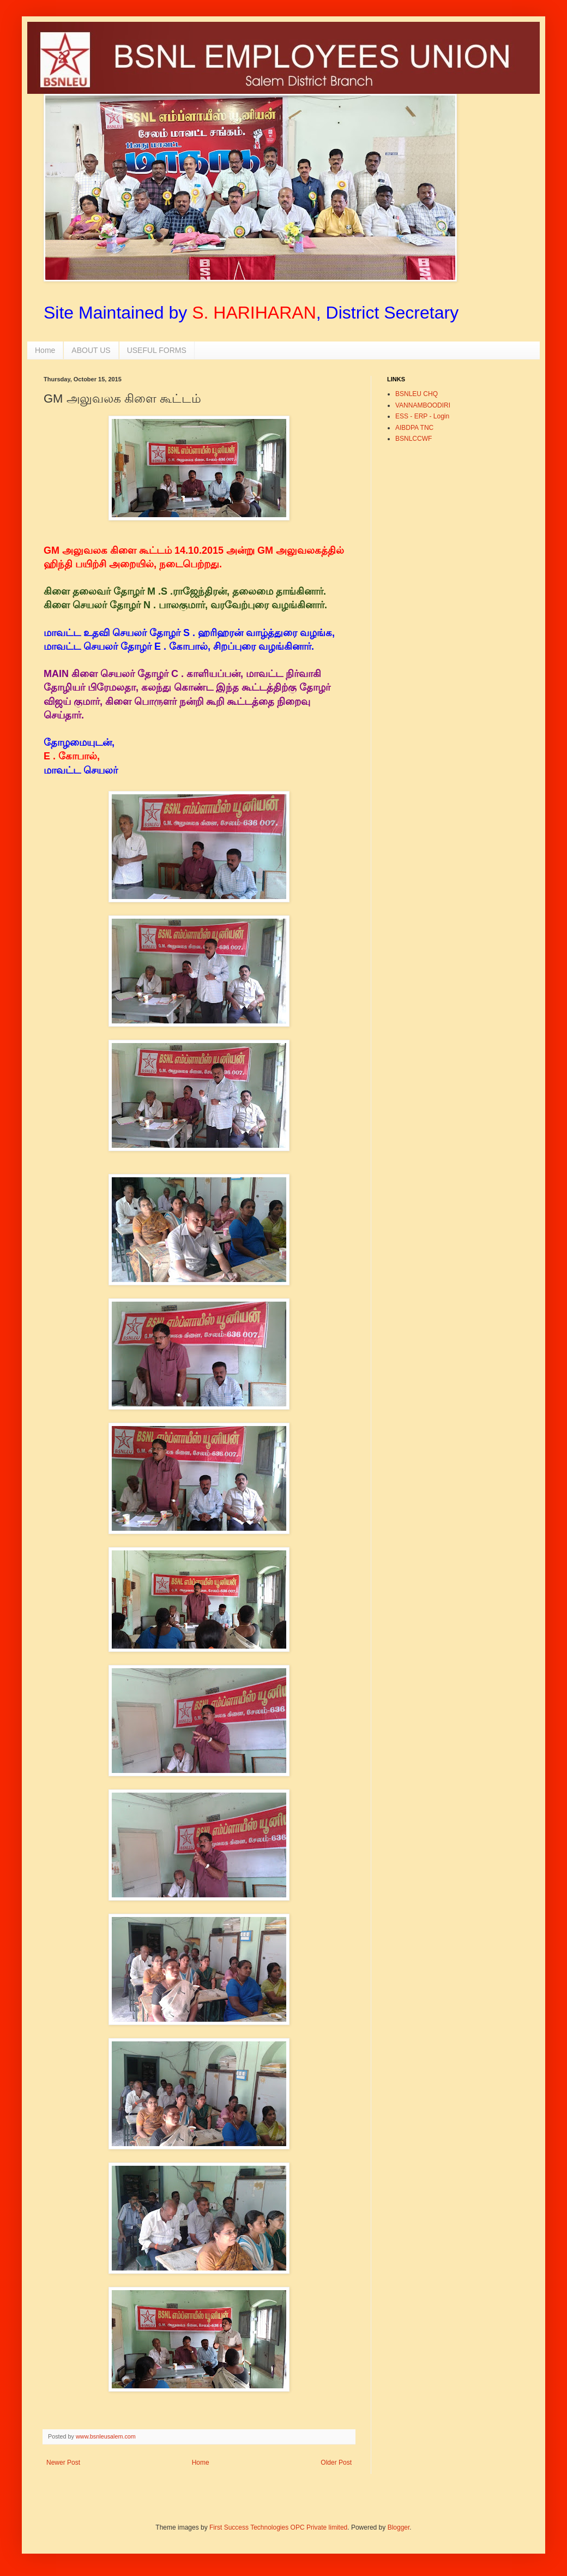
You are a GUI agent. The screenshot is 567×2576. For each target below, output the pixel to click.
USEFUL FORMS (156, 350)
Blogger (399, 2527)
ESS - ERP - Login (422, 416)
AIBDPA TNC (414, 428)
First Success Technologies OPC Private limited (278, 2527)
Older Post (336, 2462)
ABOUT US (90, 350)
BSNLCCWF (413, 438)
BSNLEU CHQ (416, 394)
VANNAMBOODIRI (422, 405)
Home (45, 350)
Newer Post (63, 2462)
